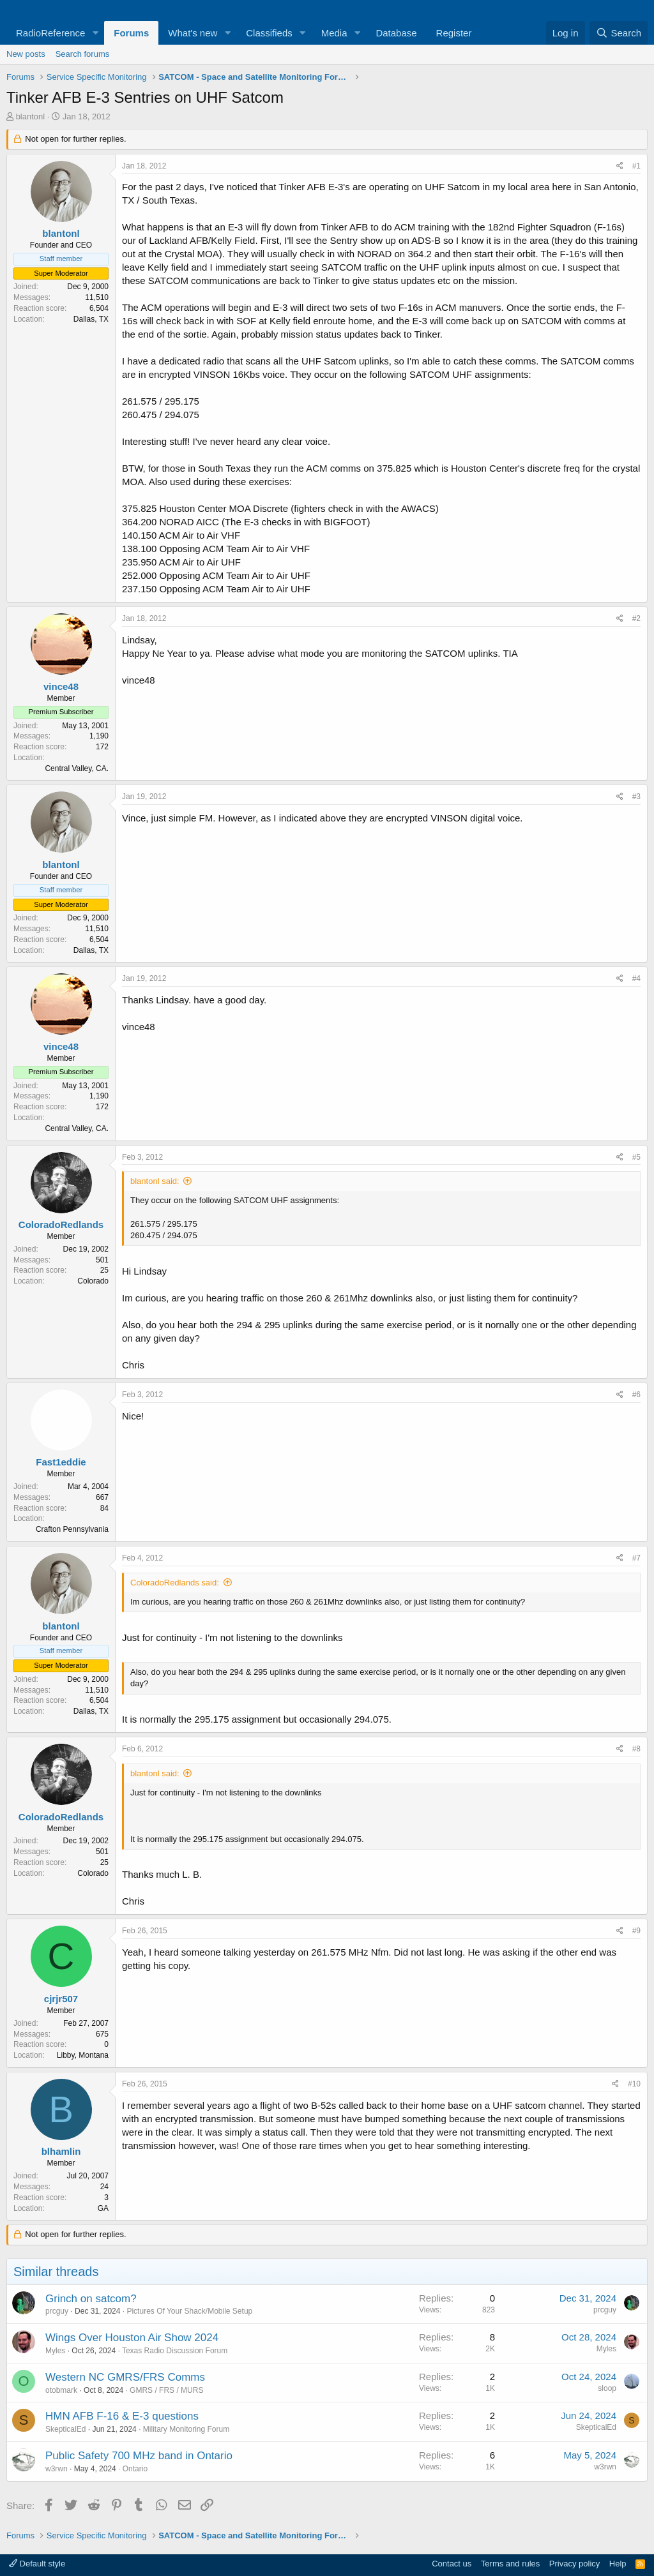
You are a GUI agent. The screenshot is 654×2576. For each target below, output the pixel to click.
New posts (25, 54)
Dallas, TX (91, 319)
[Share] (620, 166)
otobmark (61, 2390)
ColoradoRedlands (61, 1224)
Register (454, 32)
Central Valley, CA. (77, 768)
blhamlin (61, 2151)
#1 (636, 165)
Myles (55, 2350)
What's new (192, 32)
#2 (636, 618)
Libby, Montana (83, 2055)
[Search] (618, 33)
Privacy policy (574, 2563)
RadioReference (50, 32)
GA (103, 2208)
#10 (634, 2083)
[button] (95, 33)
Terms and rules (510, 2563)
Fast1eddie (61, 1461)
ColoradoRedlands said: (174, 1582)
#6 (636, 1394)
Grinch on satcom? (91, 2299)
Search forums (83, 54)
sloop (607, 2388)
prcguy (56, 2311)
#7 (636, 1558)
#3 (636, 796)
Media (334, 32)
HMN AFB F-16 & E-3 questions (122, 2416)
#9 (636, 1930)
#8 (636, 1748)
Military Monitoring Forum (186, 2429)
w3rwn (56, 2468)
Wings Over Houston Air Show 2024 (131, 2338)
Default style (37, 2563)
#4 (636, 978)
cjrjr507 (61, 1998)
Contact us (451, 2563)
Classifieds (269, 32)
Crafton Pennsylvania (72, 1529)
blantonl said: (154, 1181)
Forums (131, 32)
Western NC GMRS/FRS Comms (125, 2377)
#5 (636, 1157)
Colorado (93, 1281)
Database (396, 32)
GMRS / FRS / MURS (166, 2390)
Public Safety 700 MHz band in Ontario (138, 2456)
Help (618, 2563)
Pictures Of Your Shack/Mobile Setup (189, 2311)
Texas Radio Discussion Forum (174, 2350)
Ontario (135, 2468)
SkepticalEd (65, 2429)
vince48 (61, 686)
